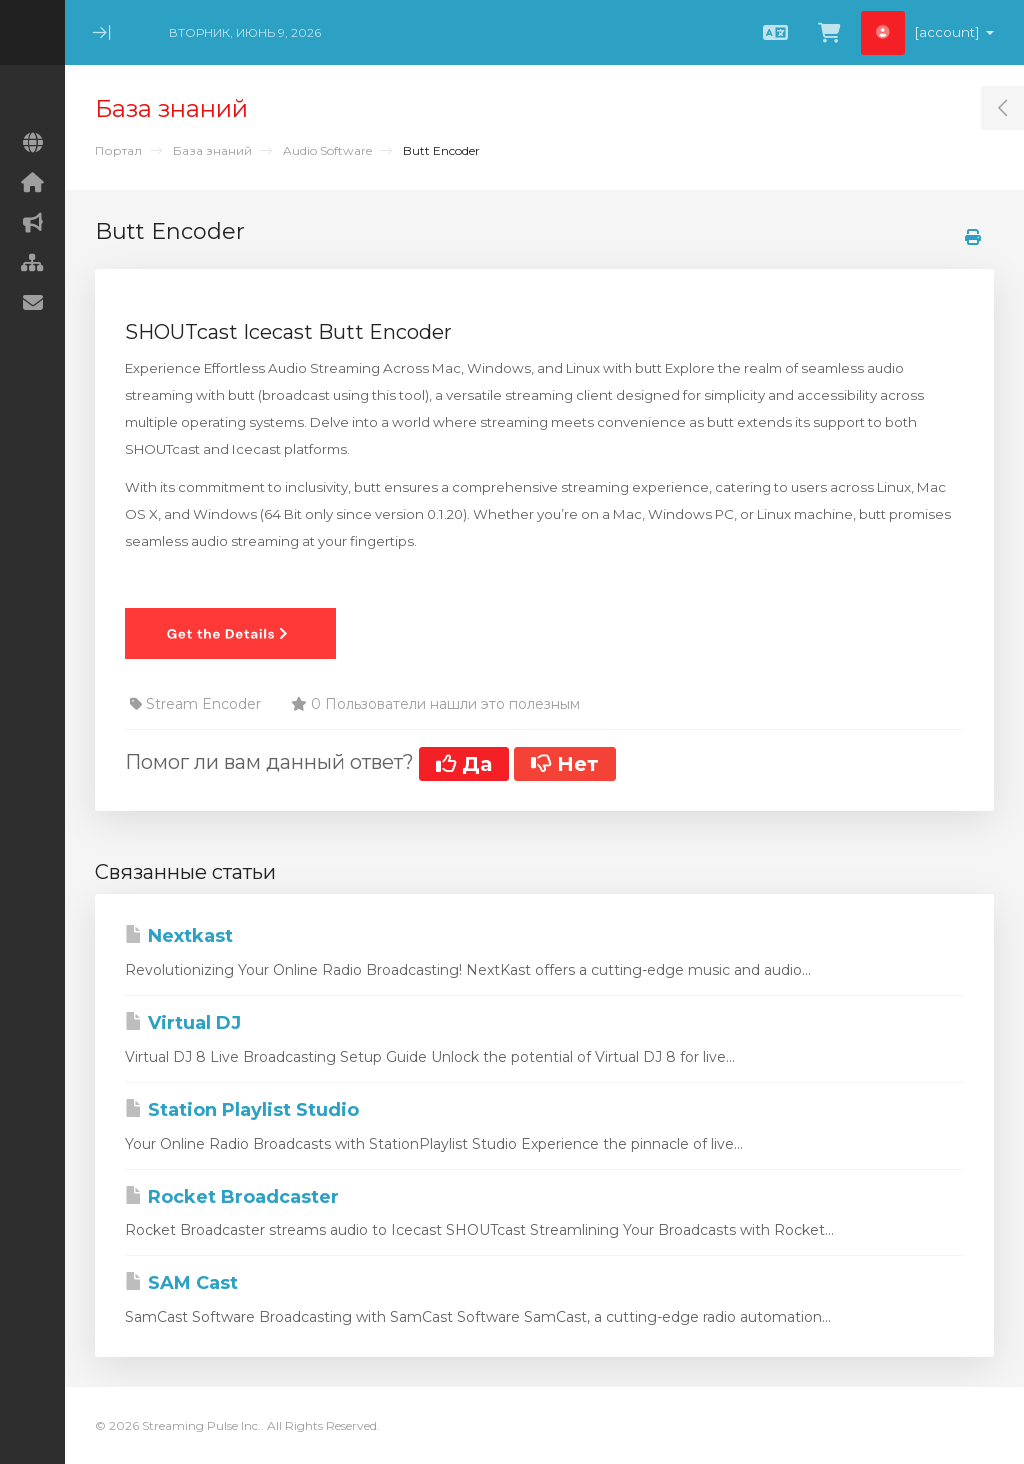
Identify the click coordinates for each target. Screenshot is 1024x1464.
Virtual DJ (183, 1023)
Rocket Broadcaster (232, 1197)
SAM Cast (181, 1283)
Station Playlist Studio (242, 1110)
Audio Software (327, 150)
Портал (118, 150)
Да (464, 764)
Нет (565, 764)
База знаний (212, 150)
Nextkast (179, 936)
